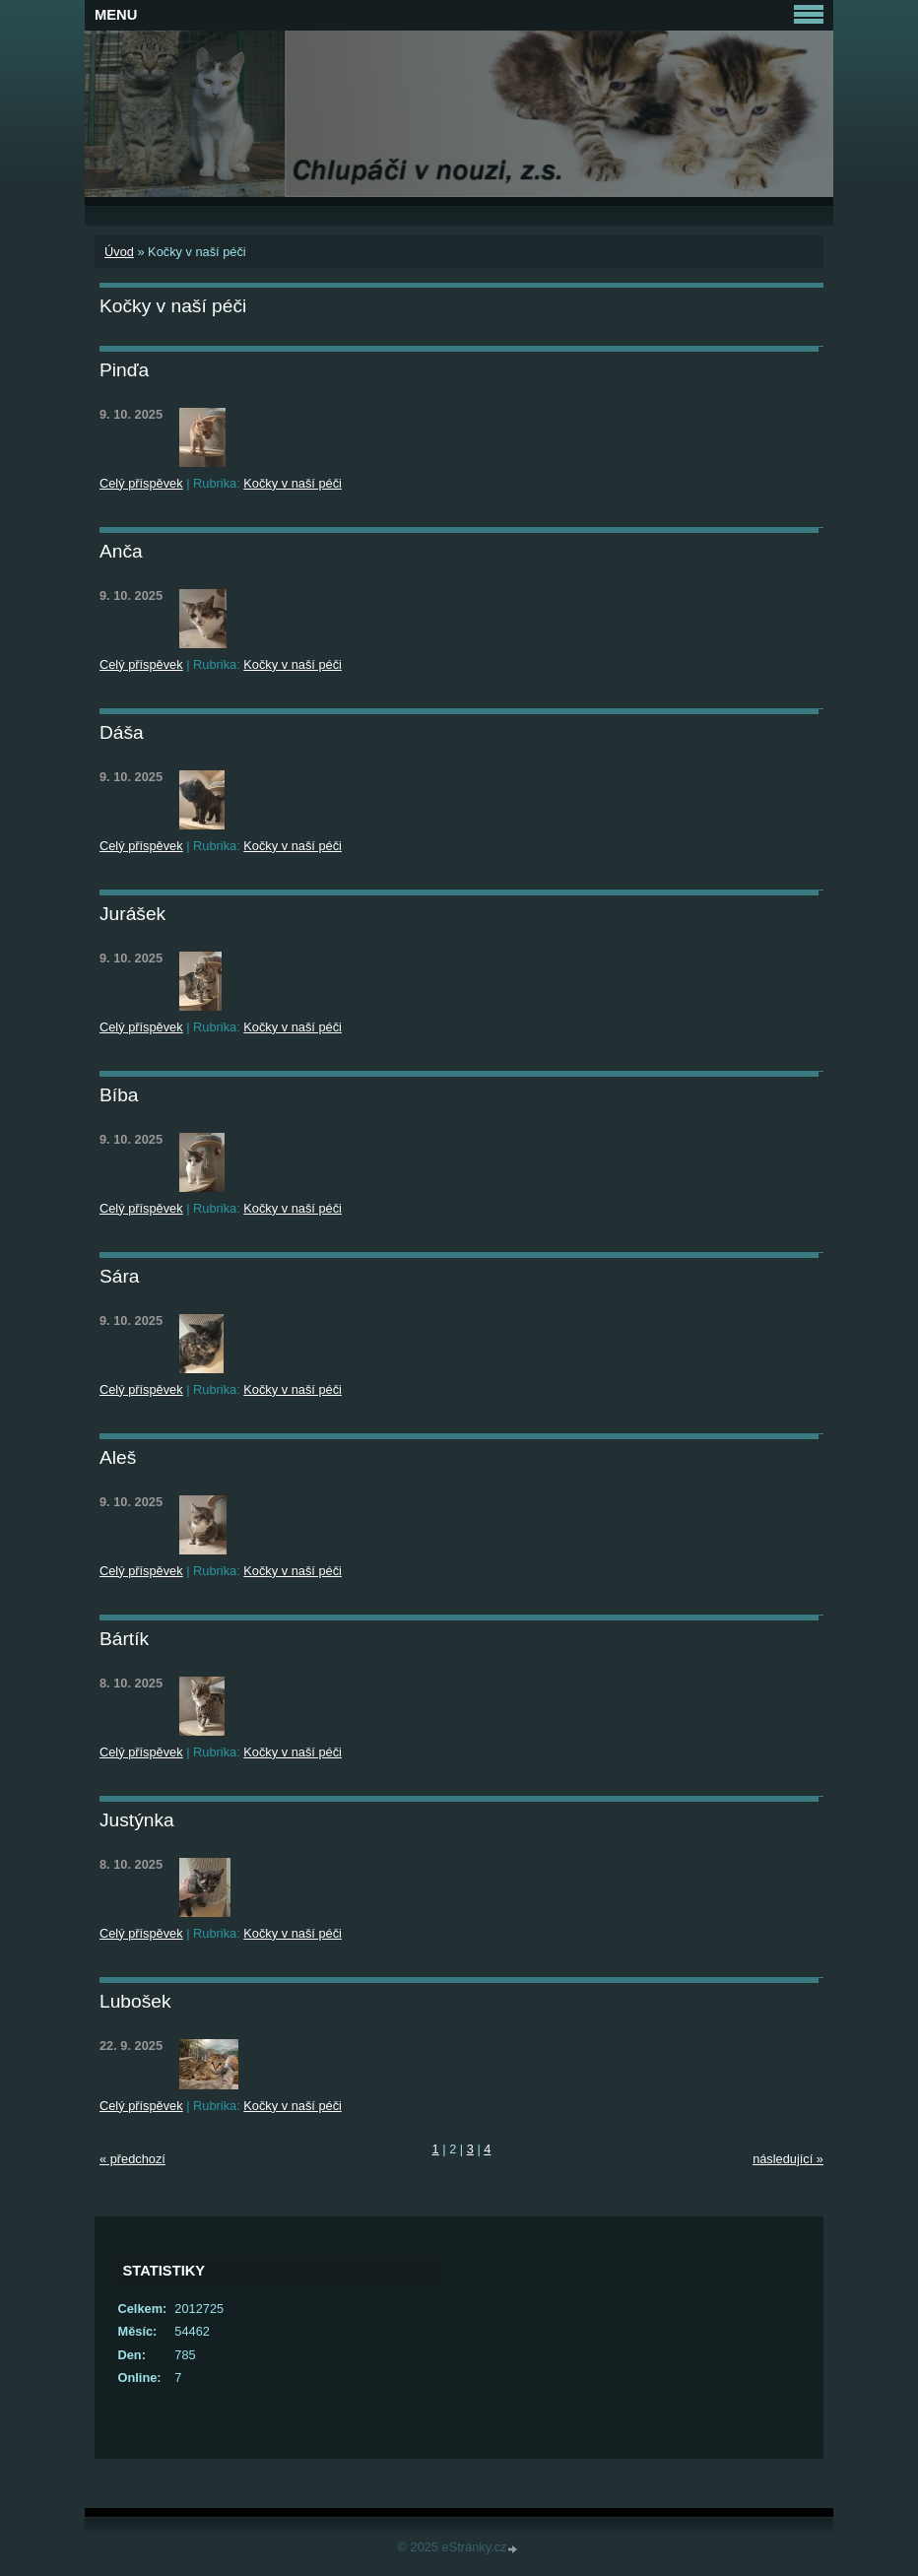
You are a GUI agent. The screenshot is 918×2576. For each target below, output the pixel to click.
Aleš (117, 1457)
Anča (121, 551)
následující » (788, 2158)
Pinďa (124, 370)
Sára (119, 1276)
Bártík (124, 1638)
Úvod (119, 251)
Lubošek (135, 2001)
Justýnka (136, 1820)
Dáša (121, 732)
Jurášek (132, 913)
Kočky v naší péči (292, 483)
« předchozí (132, 2158)
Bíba (118, 1095)
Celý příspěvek (141, 483)
